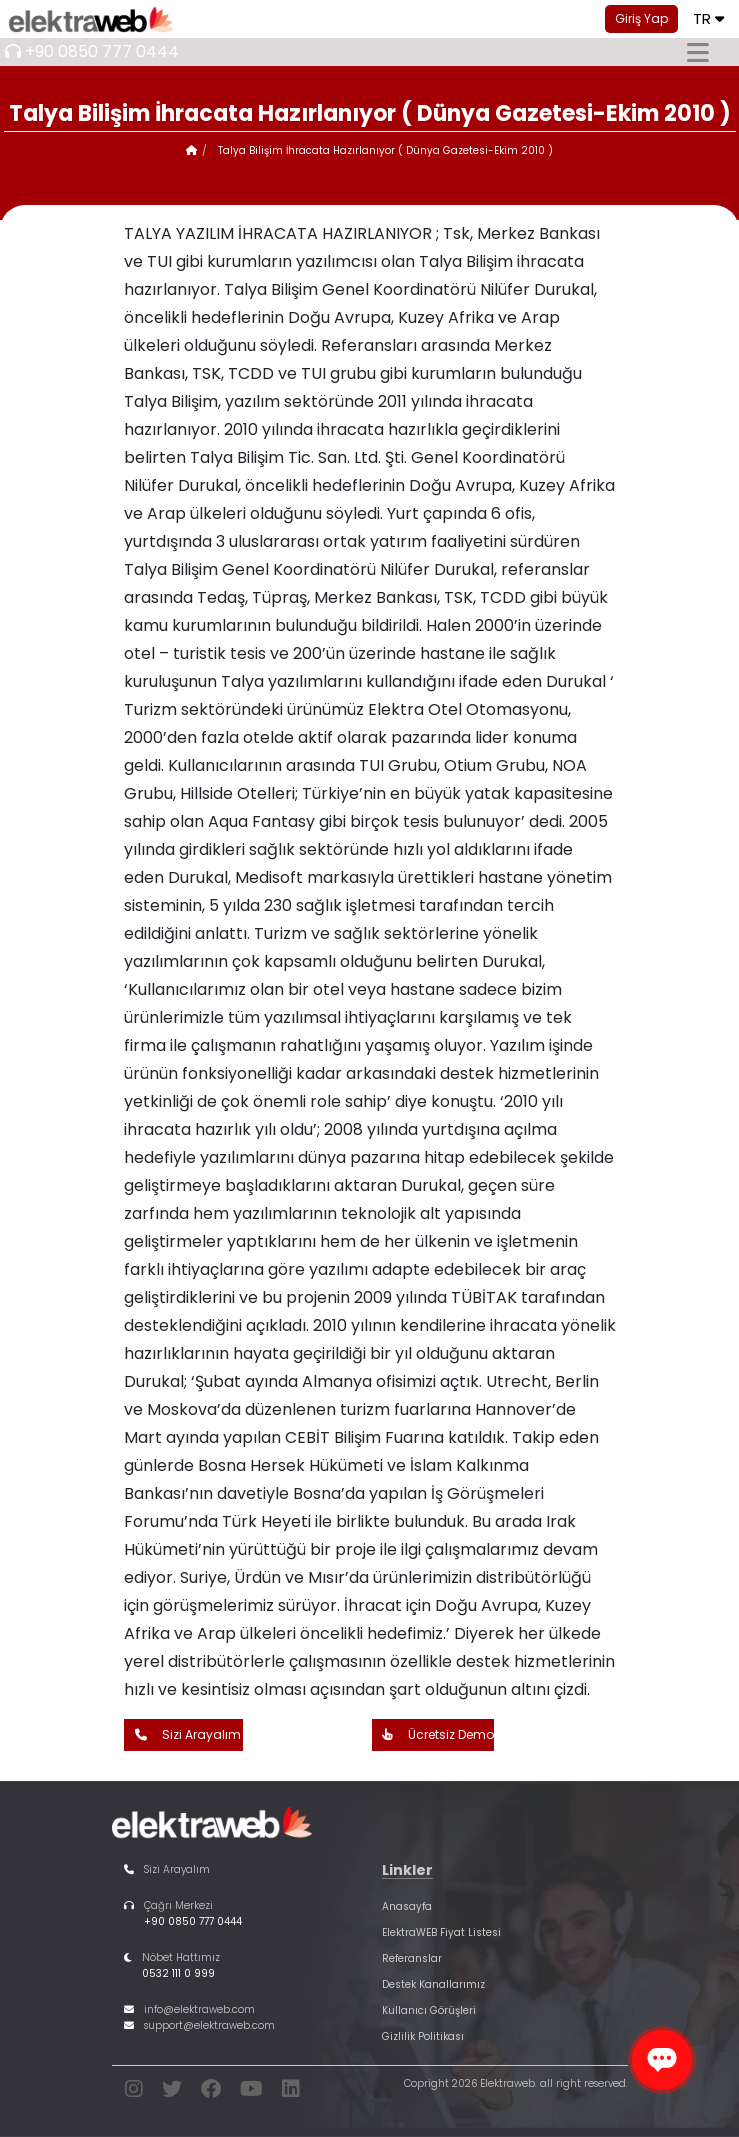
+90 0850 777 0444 (102, 51)
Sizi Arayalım (183, 1735)
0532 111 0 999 (178, 1973)
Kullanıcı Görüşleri (429, 2010)
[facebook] (211, 2092)
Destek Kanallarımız (433, 1984)
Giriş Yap (641, 18)
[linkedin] (291, 2092)
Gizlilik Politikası (423, 2036)
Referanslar (412, 1958)
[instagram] (134, 2092)
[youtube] (251, 2092)
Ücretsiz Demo (433, 1735)
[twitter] (172, 2092)
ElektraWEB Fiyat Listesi (441, 1932)
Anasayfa (407, 1906)
